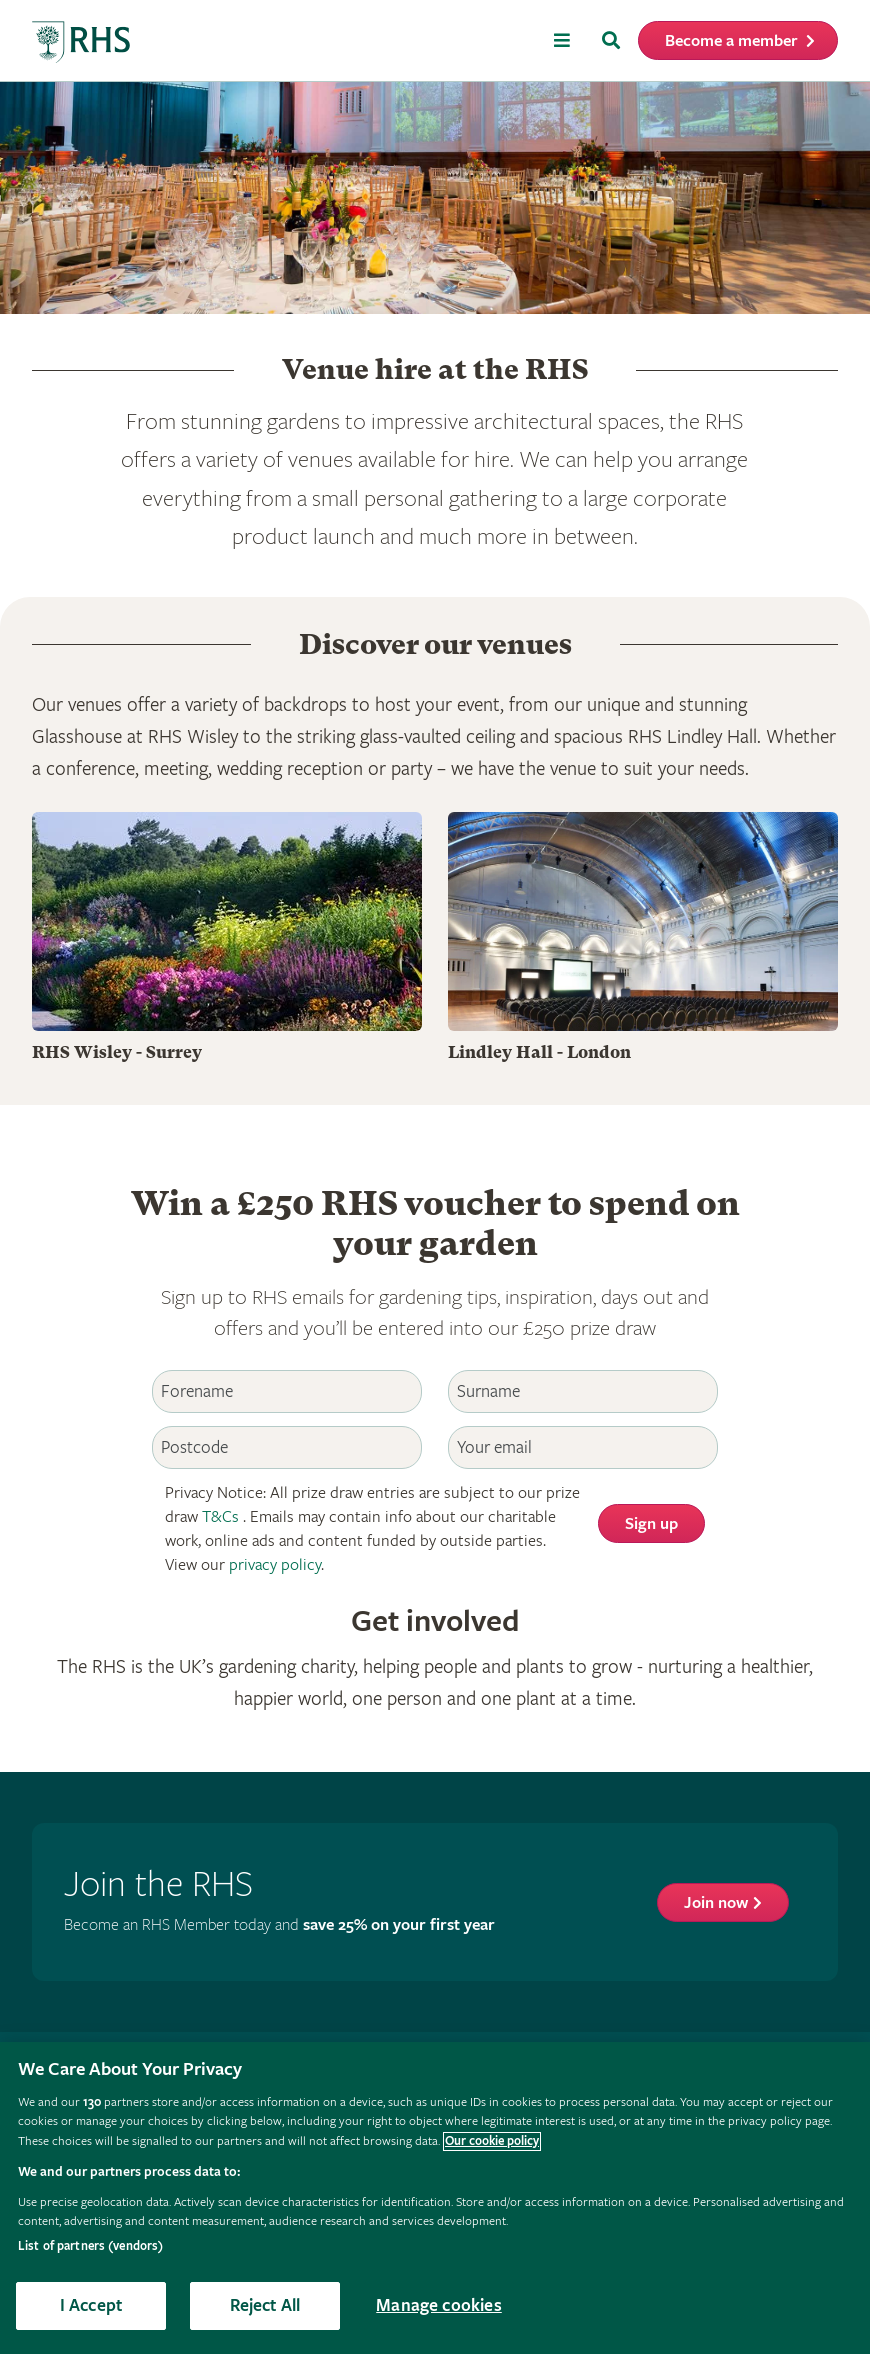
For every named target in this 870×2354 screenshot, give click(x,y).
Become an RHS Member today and (279, 1925)
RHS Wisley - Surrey (117, 1052)
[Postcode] (287, 1447)
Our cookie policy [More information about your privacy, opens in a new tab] (492, 2141)
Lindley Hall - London (539, 1052)
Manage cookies (439, 2305)
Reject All (265, 2305)
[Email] (583, 1447)
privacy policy (275, 1565)
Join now (716, 1903)
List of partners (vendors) (90, 2246)
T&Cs (220, 1517)
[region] (435, 2198)
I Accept (91, 2305)
